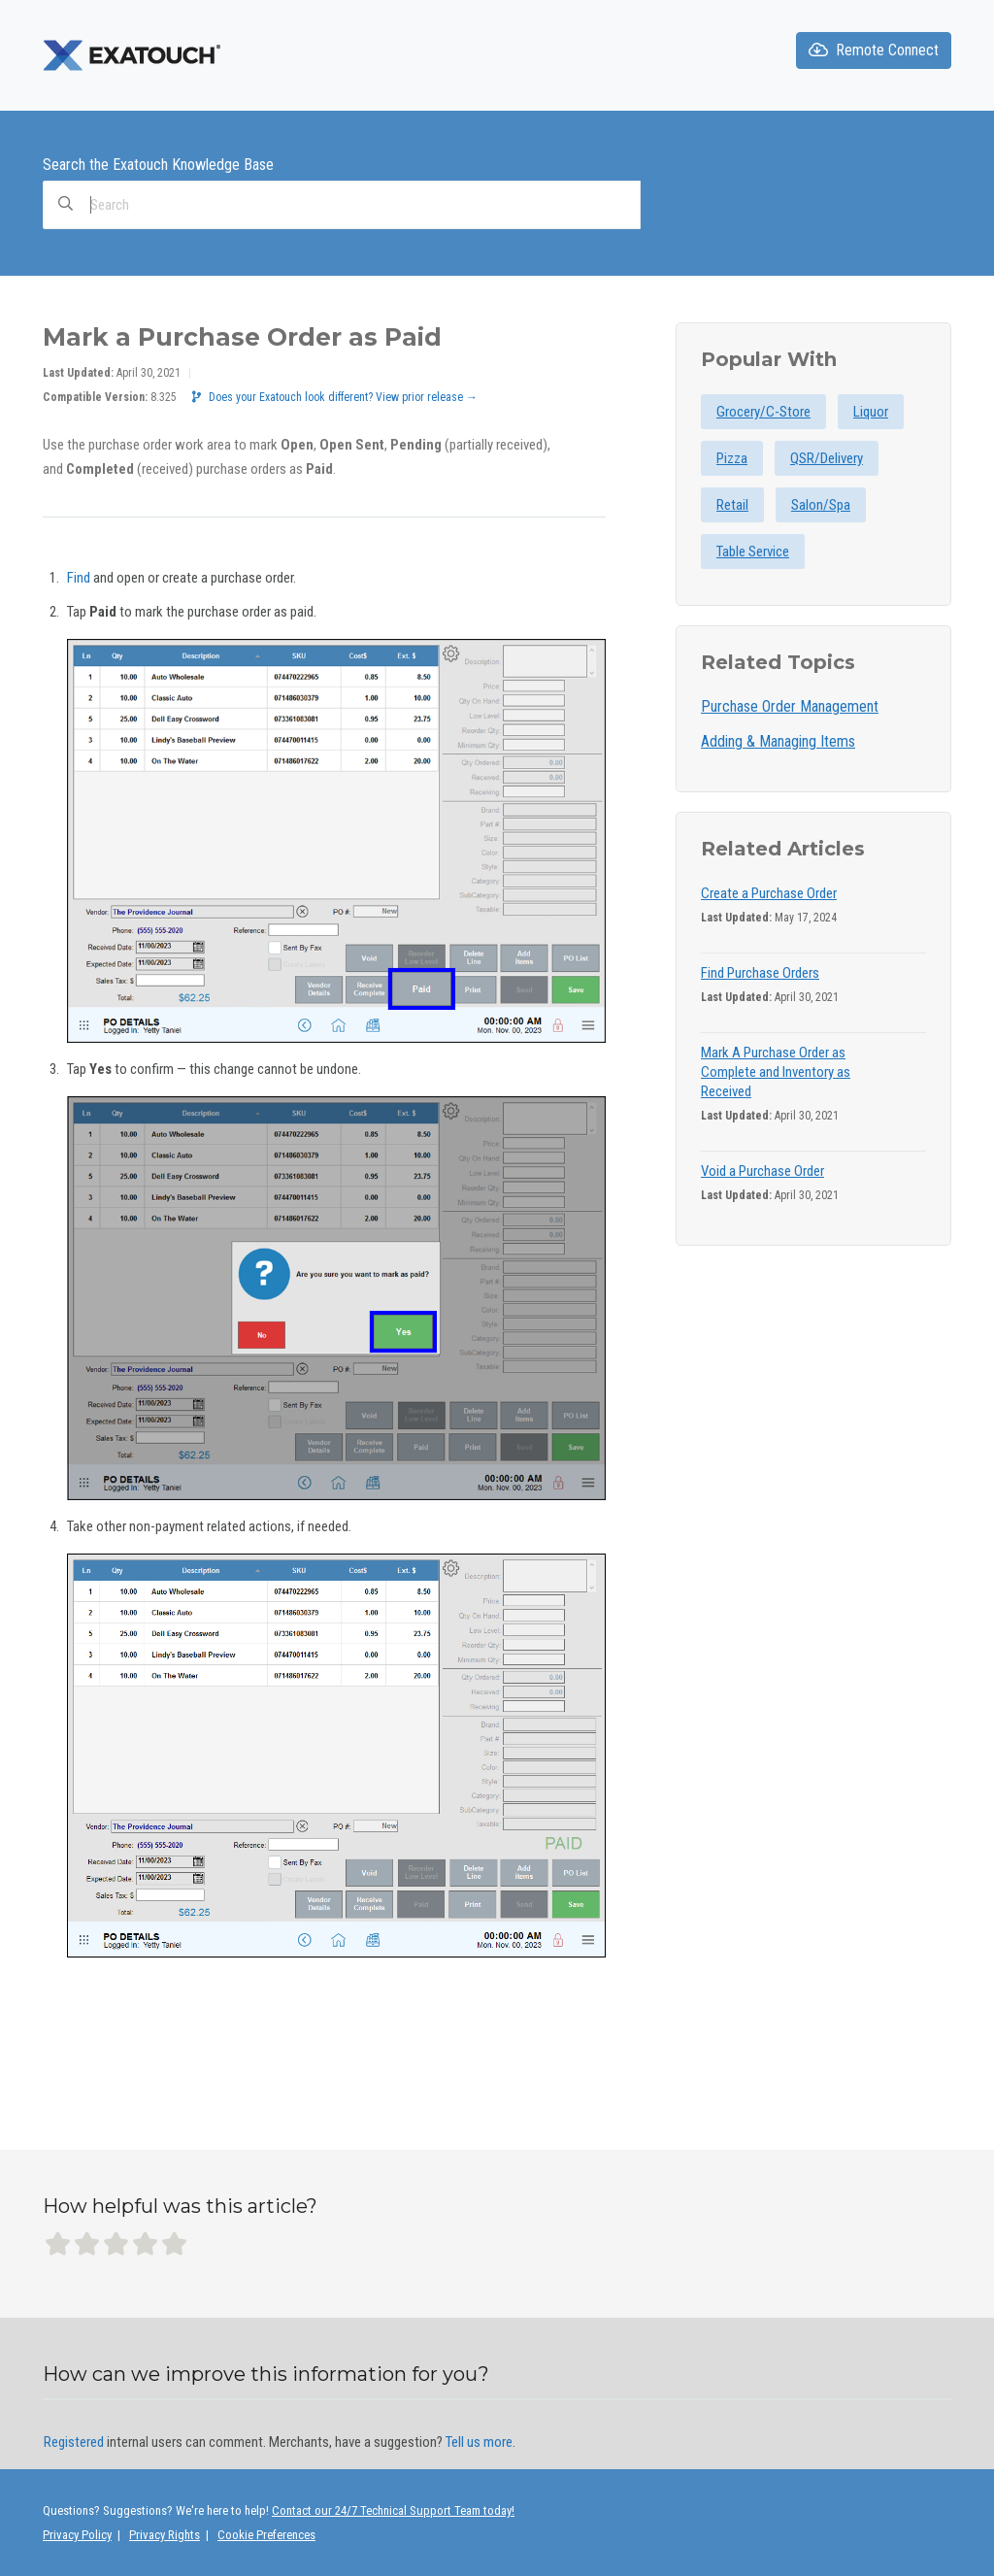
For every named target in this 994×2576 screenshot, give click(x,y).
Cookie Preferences (266, 2534)
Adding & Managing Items (778, 741)
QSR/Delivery (826, 458)
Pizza (731, 458)
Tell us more (479, 2442)
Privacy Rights (164, 2534)
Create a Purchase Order (769, 893)
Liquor (870, 411)
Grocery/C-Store (763, 411)
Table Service (752, 551)
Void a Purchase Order (762, 1171)
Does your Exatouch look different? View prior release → (335, 397)
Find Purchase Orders (760, 973)
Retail (732, 505)
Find (78, 577)
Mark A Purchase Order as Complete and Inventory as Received (775, 1072)
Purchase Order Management (789, 706)
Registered (74, 2442)
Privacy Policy (77, 2534)
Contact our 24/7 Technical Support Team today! (393, 2510)
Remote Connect (874, 50)
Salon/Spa (820, 505)
